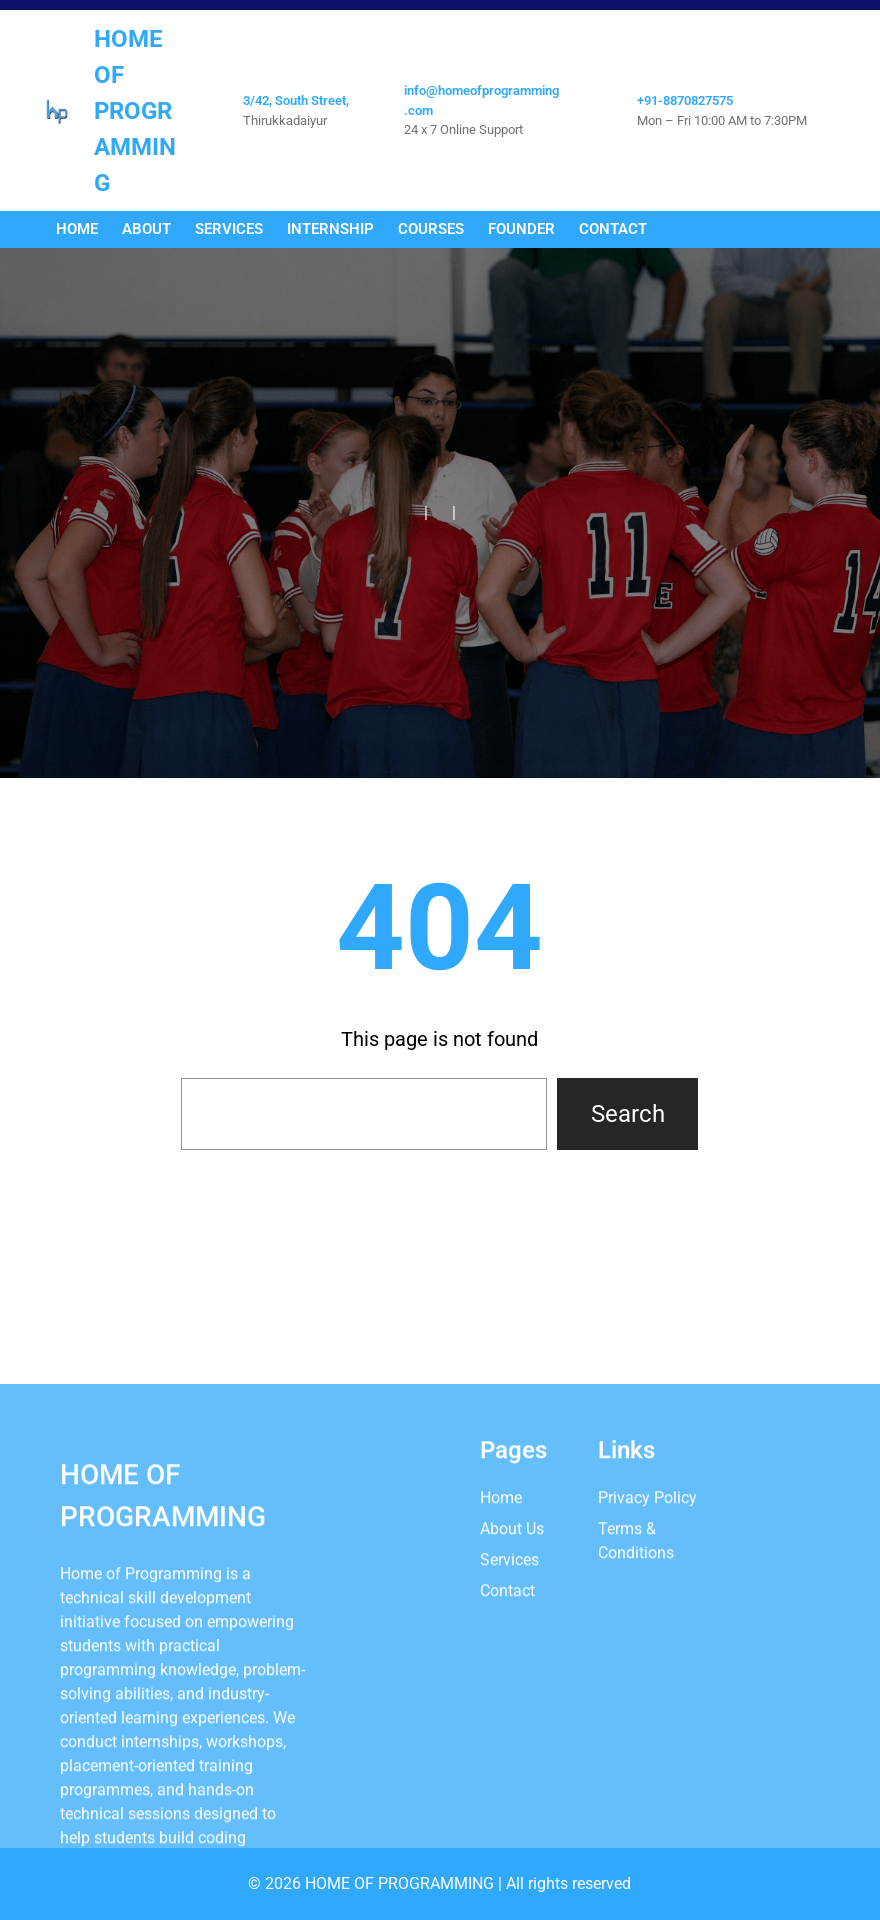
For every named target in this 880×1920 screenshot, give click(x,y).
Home (501, 1643)
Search (628, 1114)
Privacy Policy (647, 1643)
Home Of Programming (135, 111)
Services (509, 1705)
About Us (512, 1674)
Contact (507, 1736)
